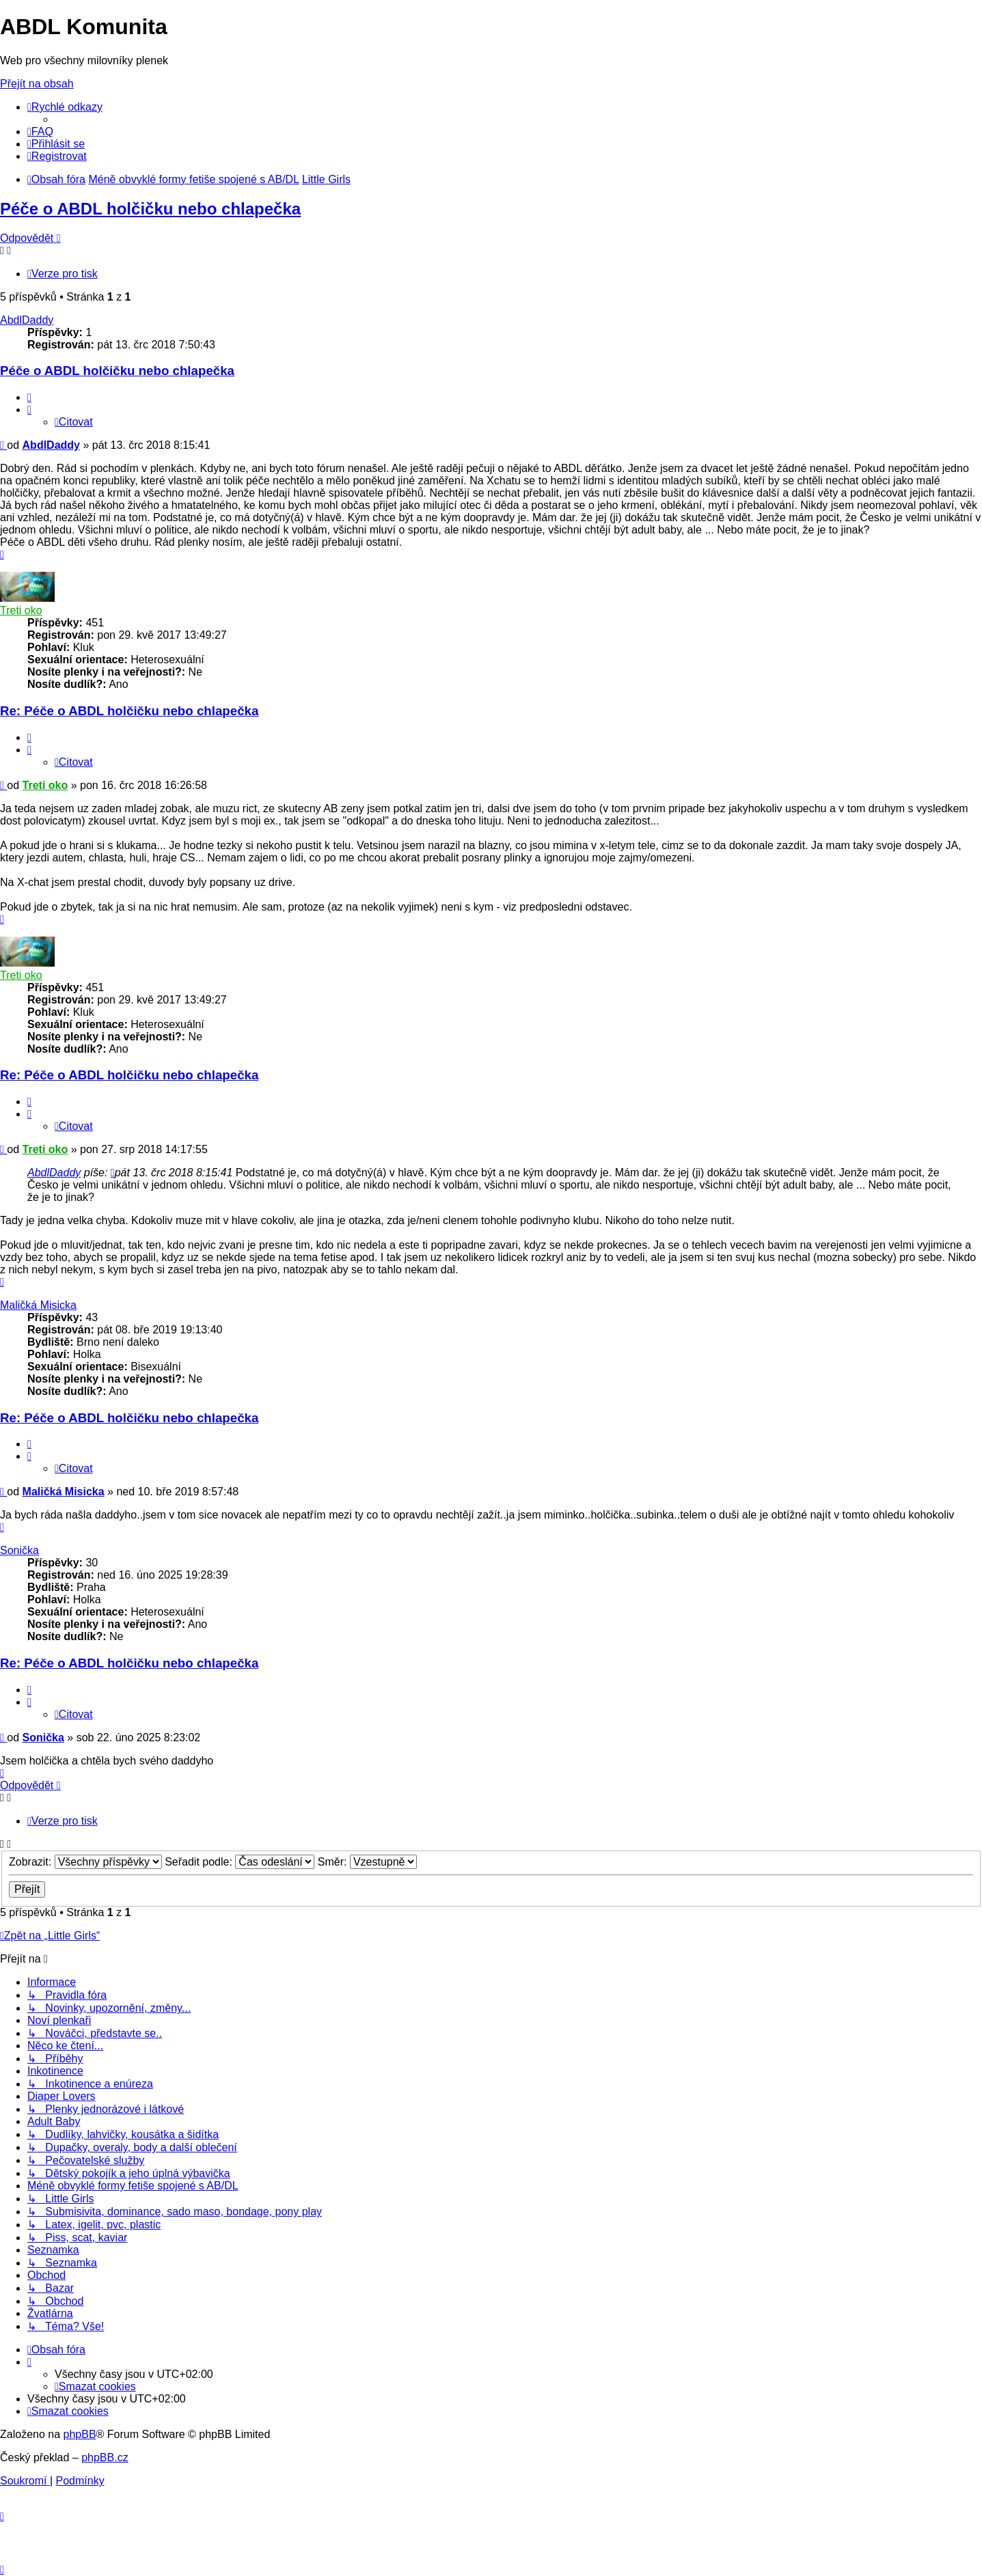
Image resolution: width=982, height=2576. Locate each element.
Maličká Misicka (38, 1305)
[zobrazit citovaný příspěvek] (113, 1172)
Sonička (19, 1550)
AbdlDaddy (26, 320)
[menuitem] (40, 131)
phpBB (80, 2434)
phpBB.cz (104, 2457)
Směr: (367, 1862)
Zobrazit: (85, 1862)
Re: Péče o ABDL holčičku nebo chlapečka (129, 711)
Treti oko (21, 610)
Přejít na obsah (37, 83)
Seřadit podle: (239, 1862)
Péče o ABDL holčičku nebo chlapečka (150, 208)
